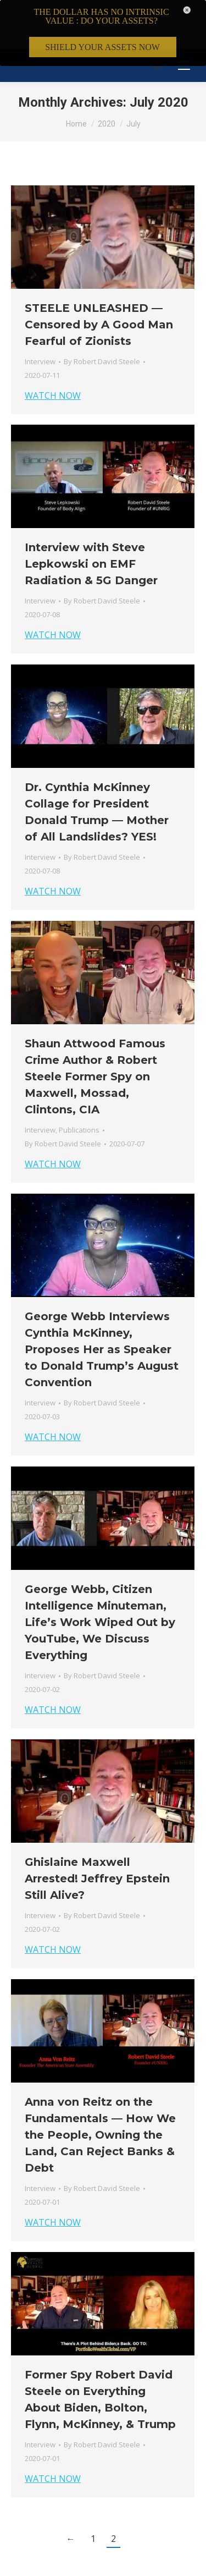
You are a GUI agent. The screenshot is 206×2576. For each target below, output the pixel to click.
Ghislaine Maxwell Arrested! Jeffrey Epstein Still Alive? (97, 1838)
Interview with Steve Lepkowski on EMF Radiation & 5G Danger (91, 523)
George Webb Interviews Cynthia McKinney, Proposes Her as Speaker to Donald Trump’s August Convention (102, 1308)
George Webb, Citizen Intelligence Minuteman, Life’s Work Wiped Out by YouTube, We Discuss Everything (100, 1581)
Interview (40, 321)
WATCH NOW (53, 355)
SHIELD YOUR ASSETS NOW (102, 47)
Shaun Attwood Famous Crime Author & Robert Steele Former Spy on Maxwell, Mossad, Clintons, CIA (95, 1035)
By (102, 321)
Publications (79, 1089)
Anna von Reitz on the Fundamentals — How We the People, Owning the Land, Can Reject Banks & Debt (100, 2094)
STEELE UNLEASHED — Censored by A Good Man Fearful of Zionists (99, 284)
